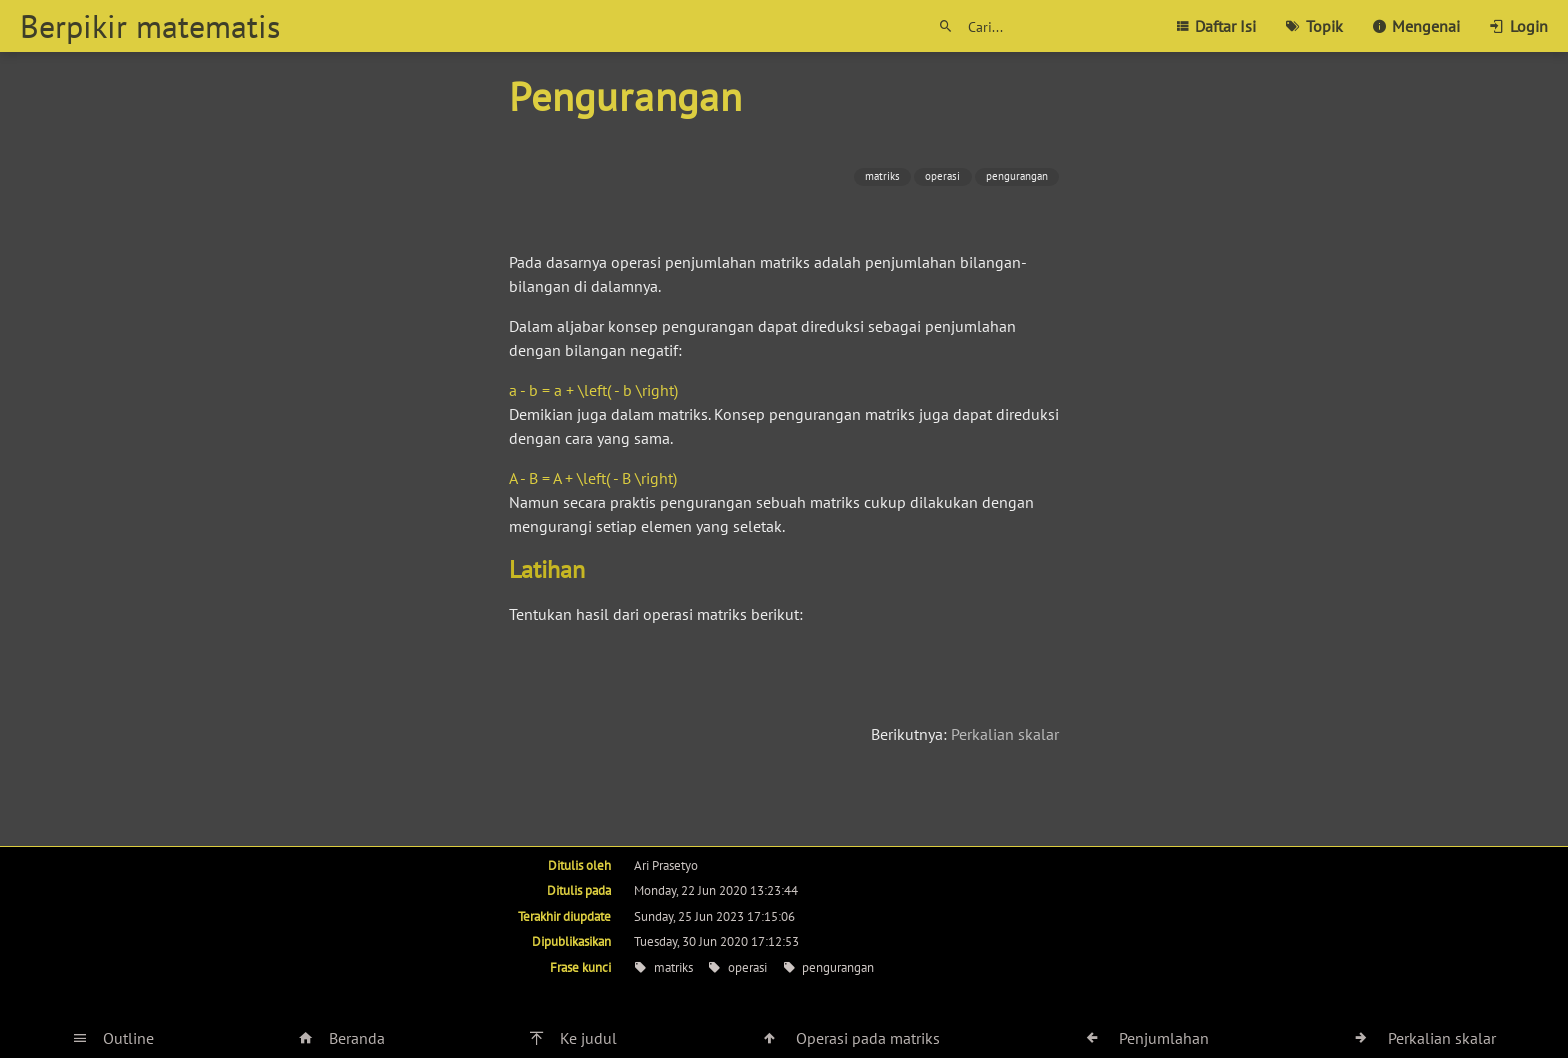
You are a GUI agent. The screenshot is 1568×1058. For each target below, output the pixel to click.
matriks (882, 176)
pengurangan (1017, 176)
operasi (942, 176)
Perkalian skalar (1005, 734)
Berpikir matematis (150, 26)
